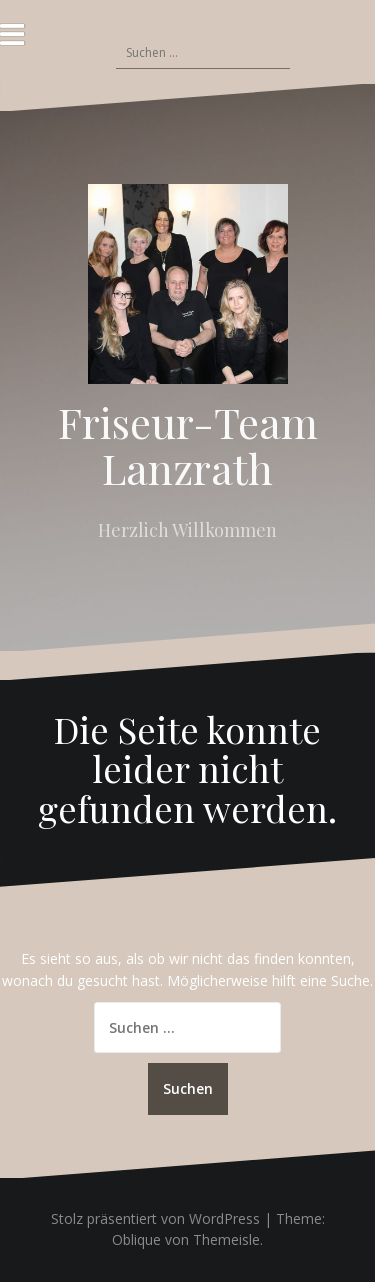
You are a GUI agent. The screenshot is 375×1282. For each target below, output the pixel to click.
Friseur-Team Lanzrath (188, 445)
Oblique (136, 1239)
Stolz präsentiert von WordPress (155, 1218)
